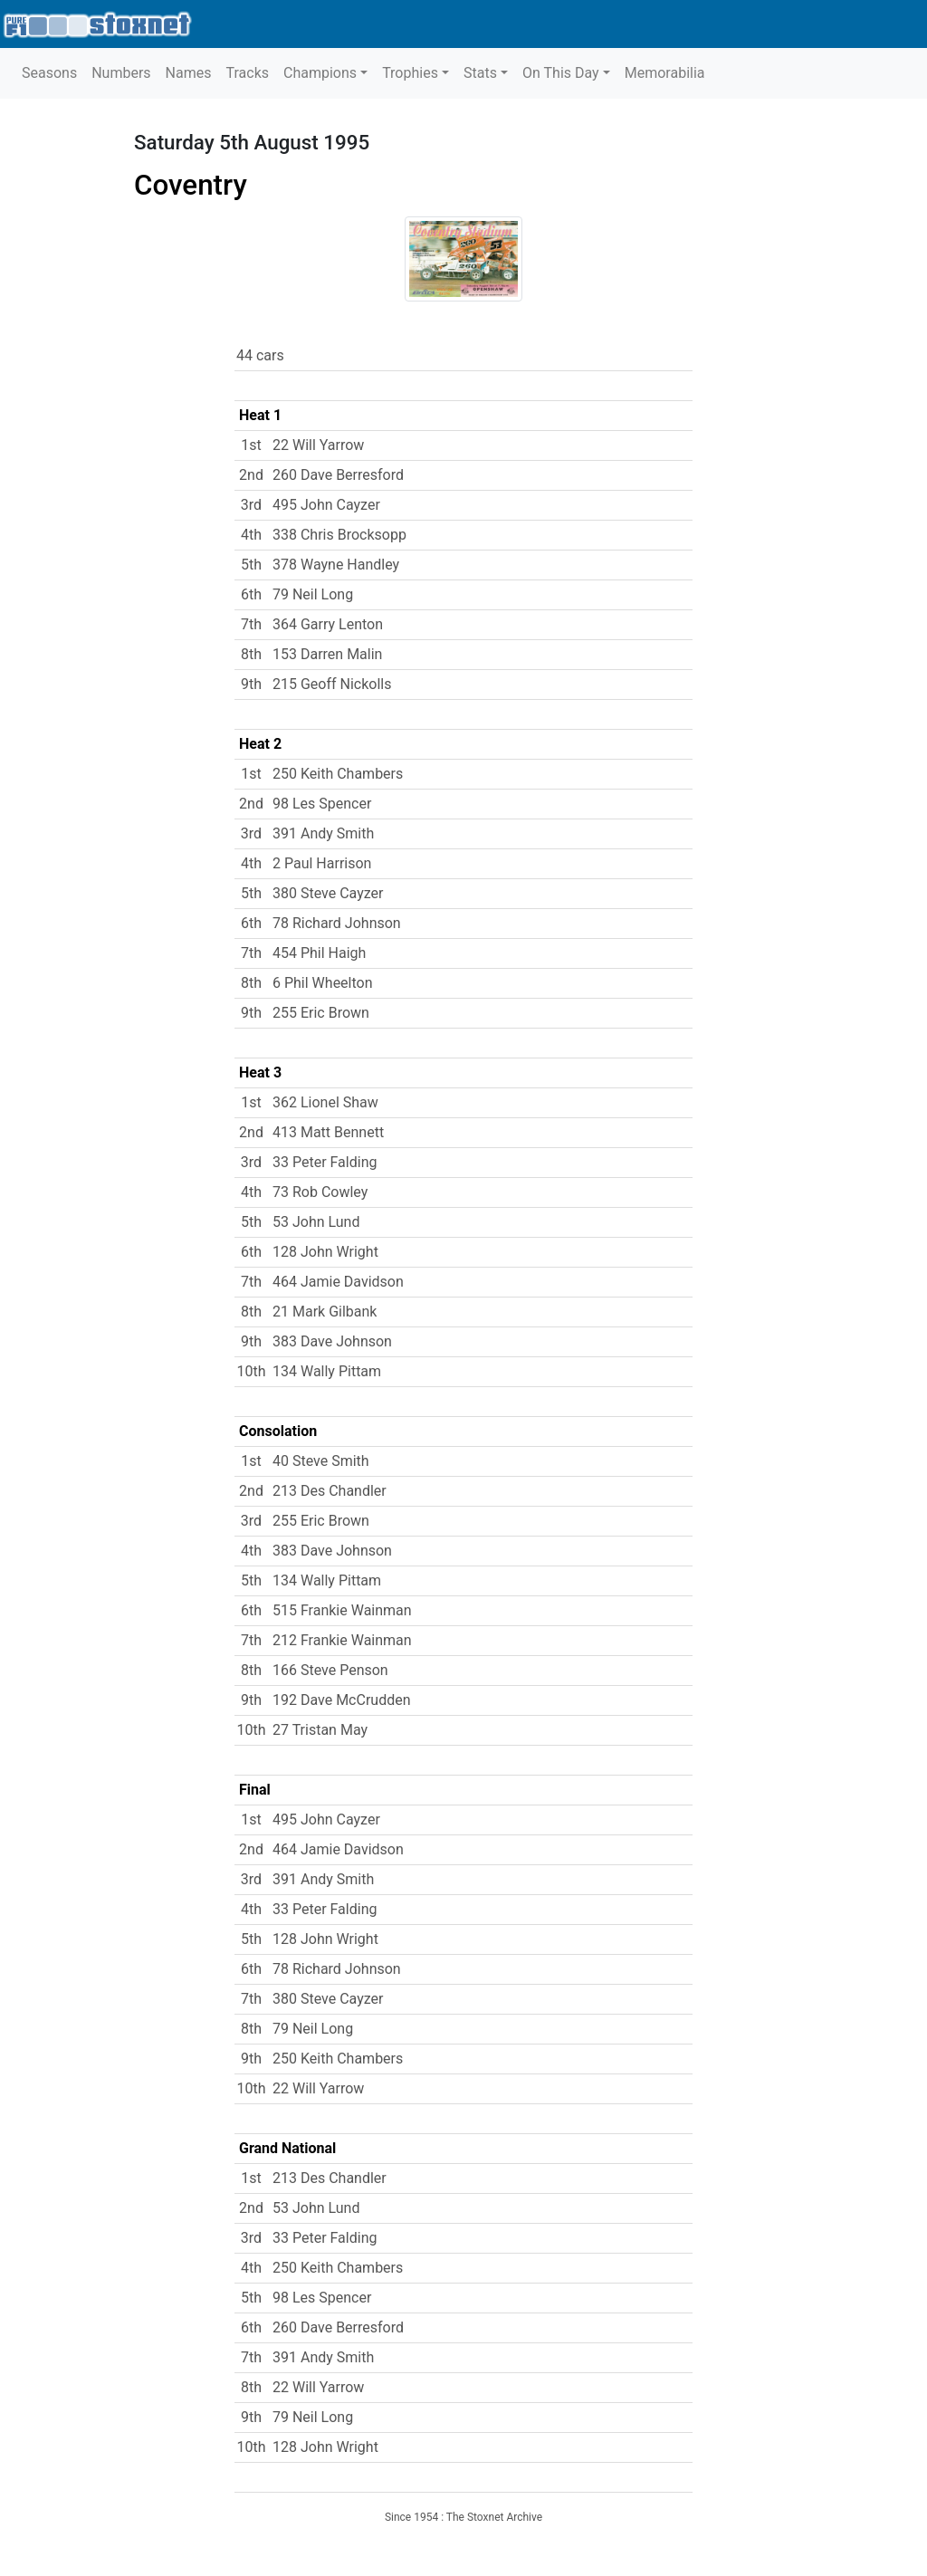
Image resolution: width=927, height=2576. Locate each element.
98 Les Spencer (321, 803)
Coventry (190, 185)
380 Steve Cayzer (327, 893)
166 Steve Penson (330, 1670)
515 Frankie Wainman (342, 1610)
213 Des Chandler (329, 1490)
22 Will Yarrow (318, 445)
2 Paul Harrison (321, 863)
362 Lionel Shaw (325, 1102)
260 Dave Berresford (338, 475)
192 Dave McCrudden (341, 1700)
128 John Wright (325, 1251)
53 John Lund (315, 1222)
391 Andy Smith (323, 833)
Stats (480, 72)
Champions (320, 72)
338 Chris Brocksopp (339, 534)
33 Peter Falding (324, 1162)
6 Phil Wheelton (322, 982)
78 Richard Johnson (336, 923)
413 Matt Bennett (328, 1132)
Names (189, 72)
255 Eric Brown (320, 1012)
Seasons (49, 72)
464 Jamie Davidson (338, 1281)
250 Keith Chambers (337, 773)
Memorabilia (665, 72)
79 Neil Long (312, 594)
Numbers (120, 72)
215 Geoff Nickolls (332, 684)
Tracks (247, 72)
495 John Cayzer (326, 504)
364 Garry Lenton (327, 624)
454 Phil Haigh (319, 953)
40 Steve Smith (320, 1461)
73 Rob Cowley (320, 1192)
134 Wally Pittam (326, 1371)
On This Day (560, 72)
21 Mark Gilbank (324, 1311)
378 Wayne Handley (335, 564)
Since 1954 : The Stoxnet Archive (463, 2517)
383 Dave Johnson (332, 1341)
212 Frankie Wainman (342, 1640)
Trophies (410, 72)
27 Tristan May (320, 1729)
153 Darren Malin (327, 654)
